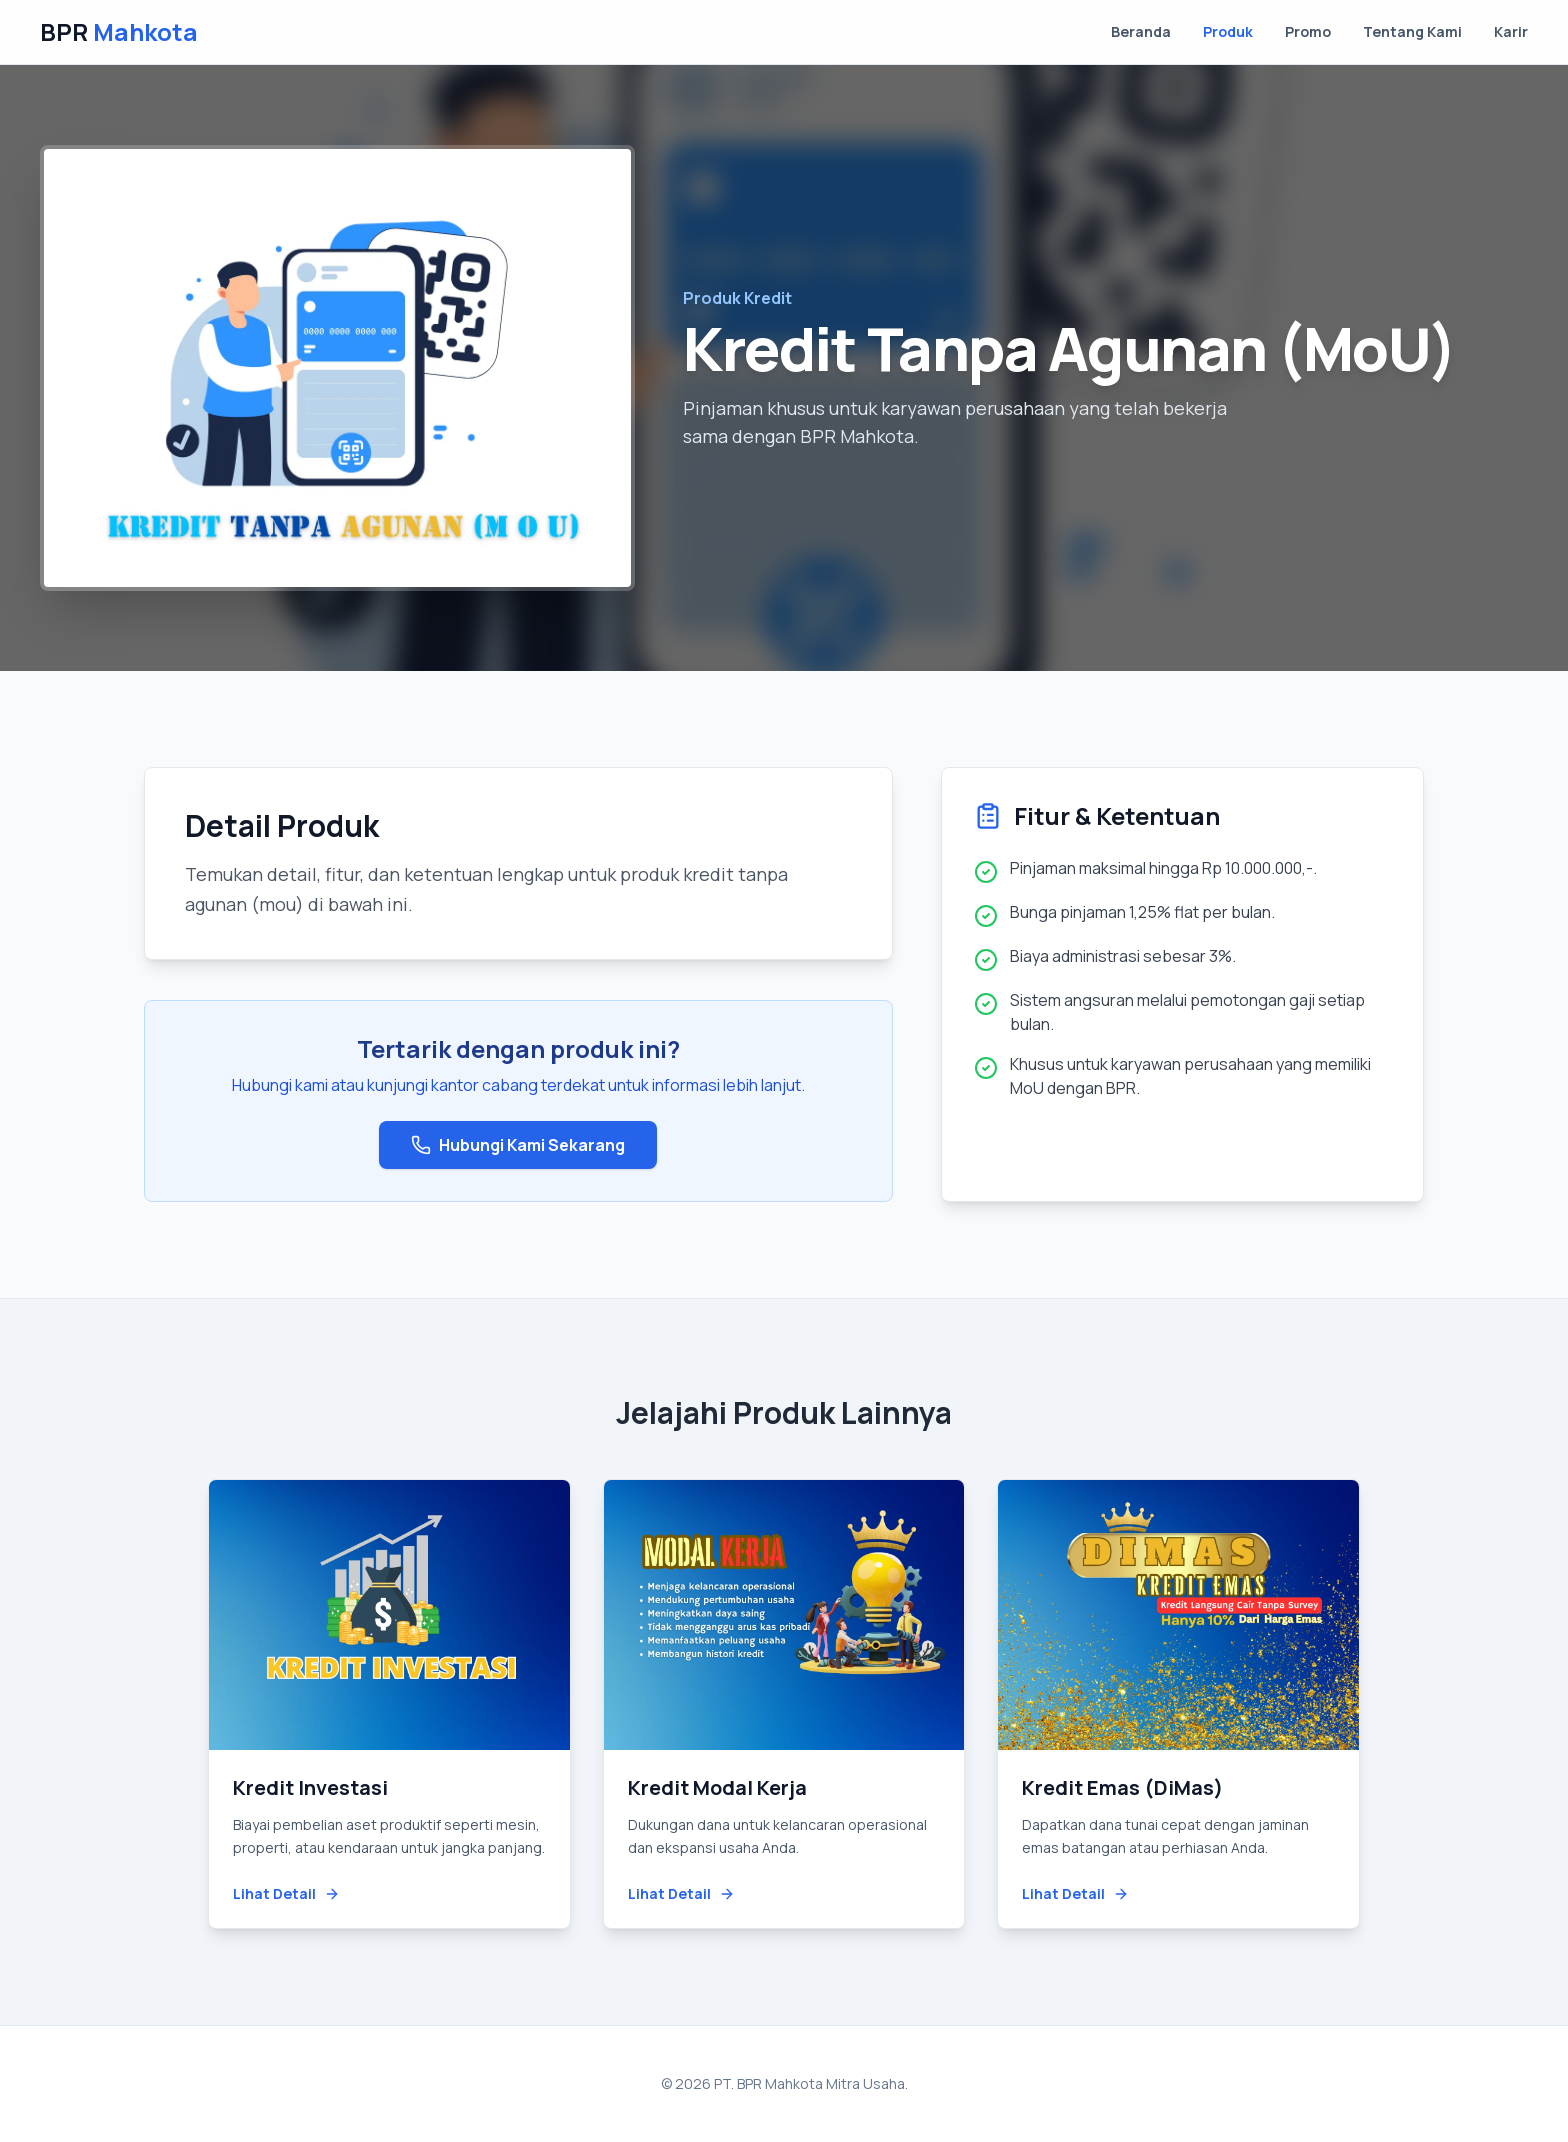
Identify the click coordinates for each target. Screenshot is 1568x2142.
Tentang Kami (1412, 31)
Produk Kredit (737, 298)
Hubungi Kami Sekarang (518, 1145)
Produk (1228, 31)
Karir (1511, 31)
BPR (119, 32)
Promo (1308, 31)
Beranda (1141, 31)
